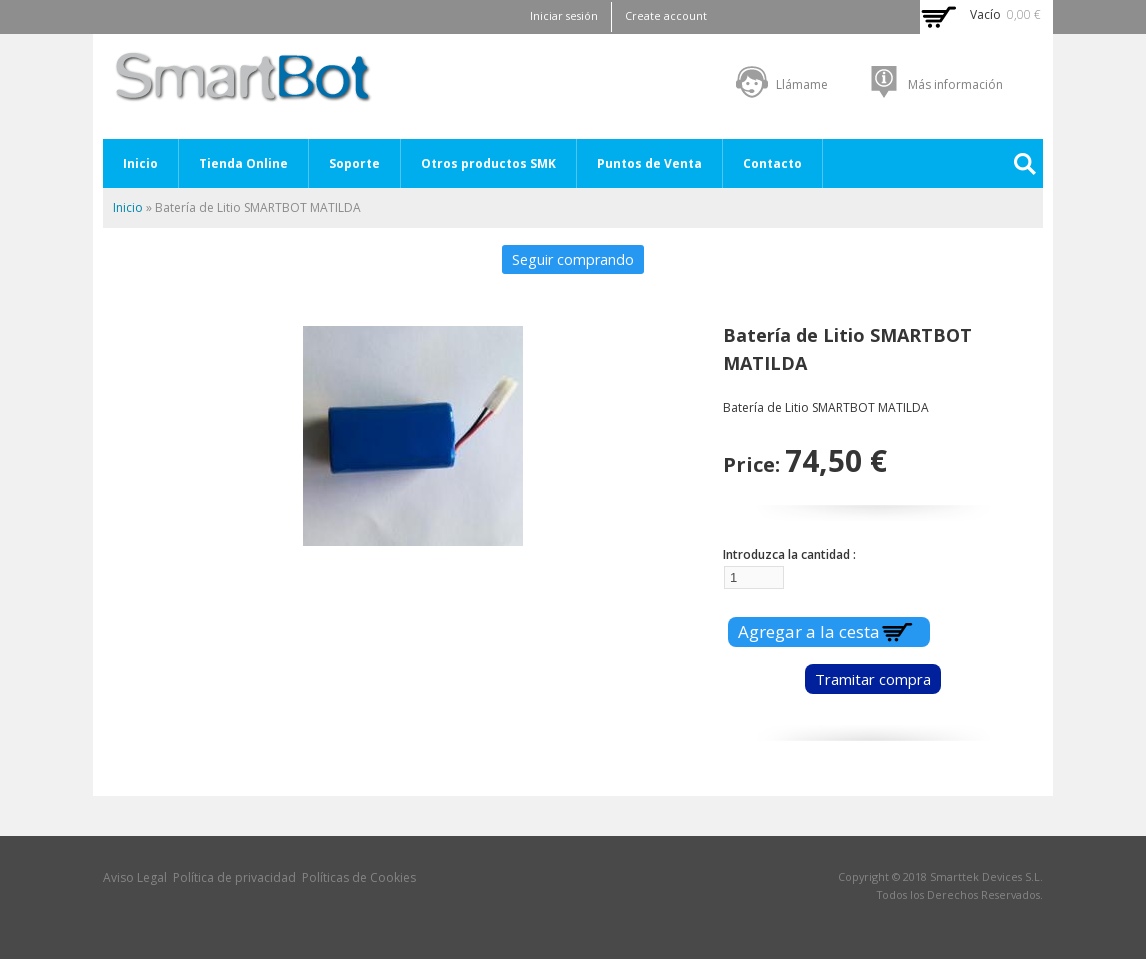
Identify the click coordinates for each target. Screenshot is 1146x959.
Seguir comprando (573, 259)
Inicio (140, 163)
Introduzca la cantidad (788, 554)
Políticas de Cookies (359, 877)
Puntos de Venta (649, 163)
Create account (666, 15)
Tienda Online (243, 163)
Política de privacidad (234, 877)
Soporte (354, 163)
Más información (955, 84)
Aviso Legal (135, 877)
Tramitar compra (873, 679)
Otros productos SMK (488, 163)
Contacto (772, 163)
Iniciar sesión (564, 15)
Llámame (802, 84)
